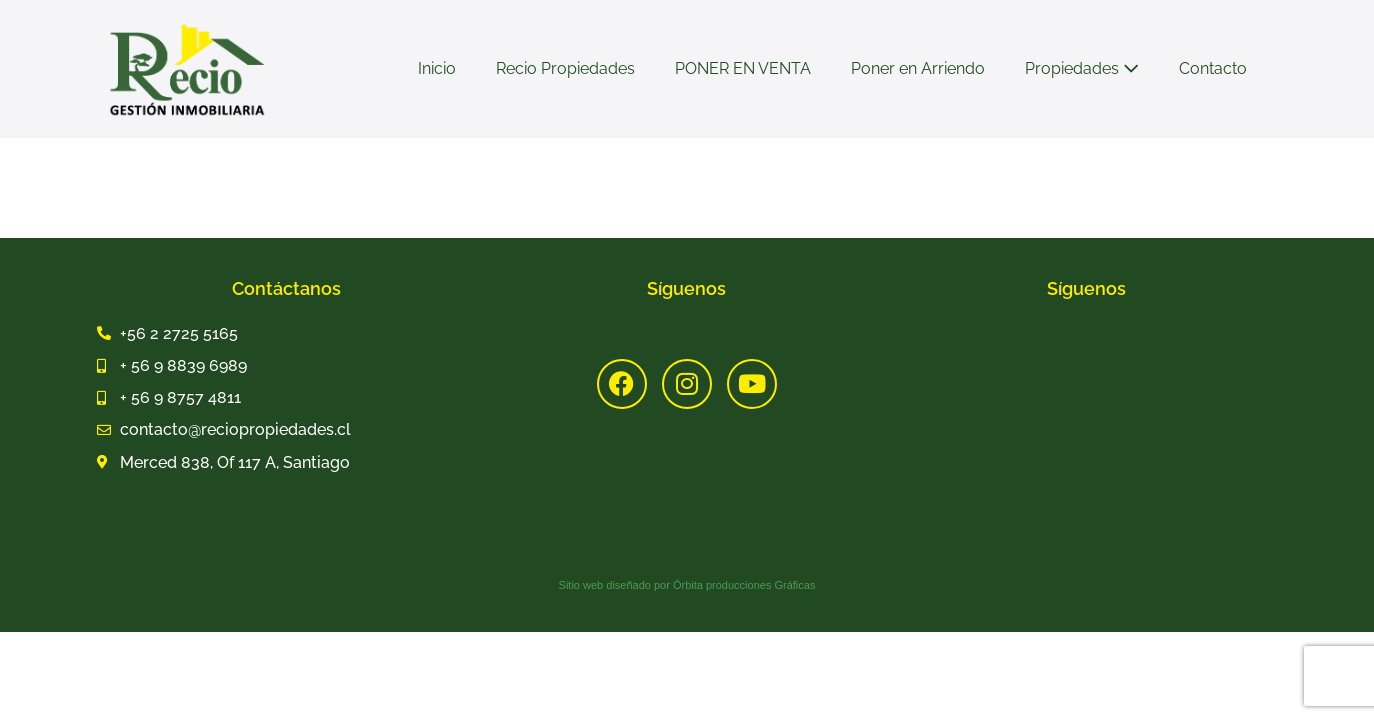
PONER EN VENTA (743, 68)
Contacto (1213, 68)
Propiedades (1082, 68)
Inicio (437, 68)
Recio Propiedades (565, 68)
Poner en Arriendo (918, 68)
